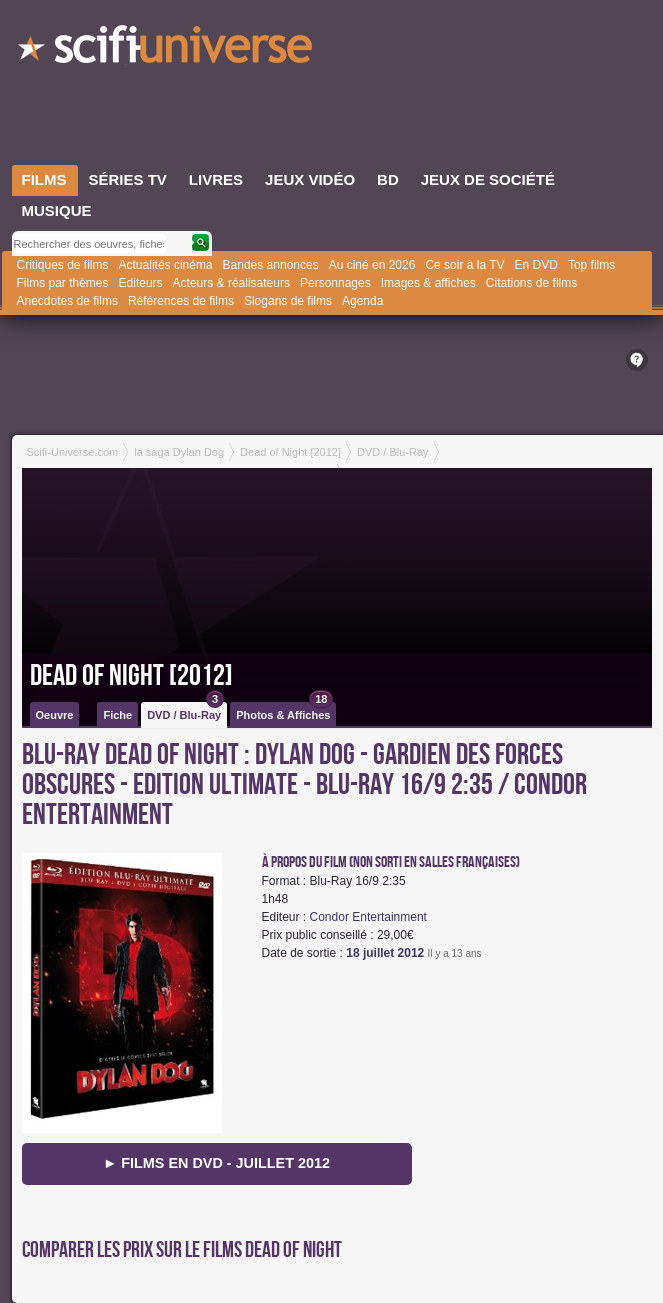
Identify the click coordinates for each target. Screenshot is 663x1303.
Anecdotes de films (67, 301)
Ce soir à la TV (464, 265)
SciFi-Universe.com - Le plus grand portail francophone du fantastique (167, 50)
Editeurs (141, 283)
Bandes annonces (271, 265)
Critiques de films (63, 265)
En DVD (536, 265)
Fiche (117, 715)
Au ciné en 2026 (372, 265)
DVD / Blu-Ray (185, 711)
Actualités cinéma (166, 265)
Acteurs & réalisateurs (231, 283)
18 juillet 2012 (385, 953)
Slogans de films (288, 301)
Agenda (362, 301)
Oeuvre (55, 715)
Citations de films (531, 283)
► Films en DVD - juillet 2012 (216, 1163)
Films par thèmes (63, 283)
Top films (591, 265)
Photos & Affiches (284, 711)
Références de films (181, 301)
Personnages (335, 283)
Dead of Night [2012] (131, 676)
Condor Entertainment (368, 917)
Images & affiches (428, 283)
